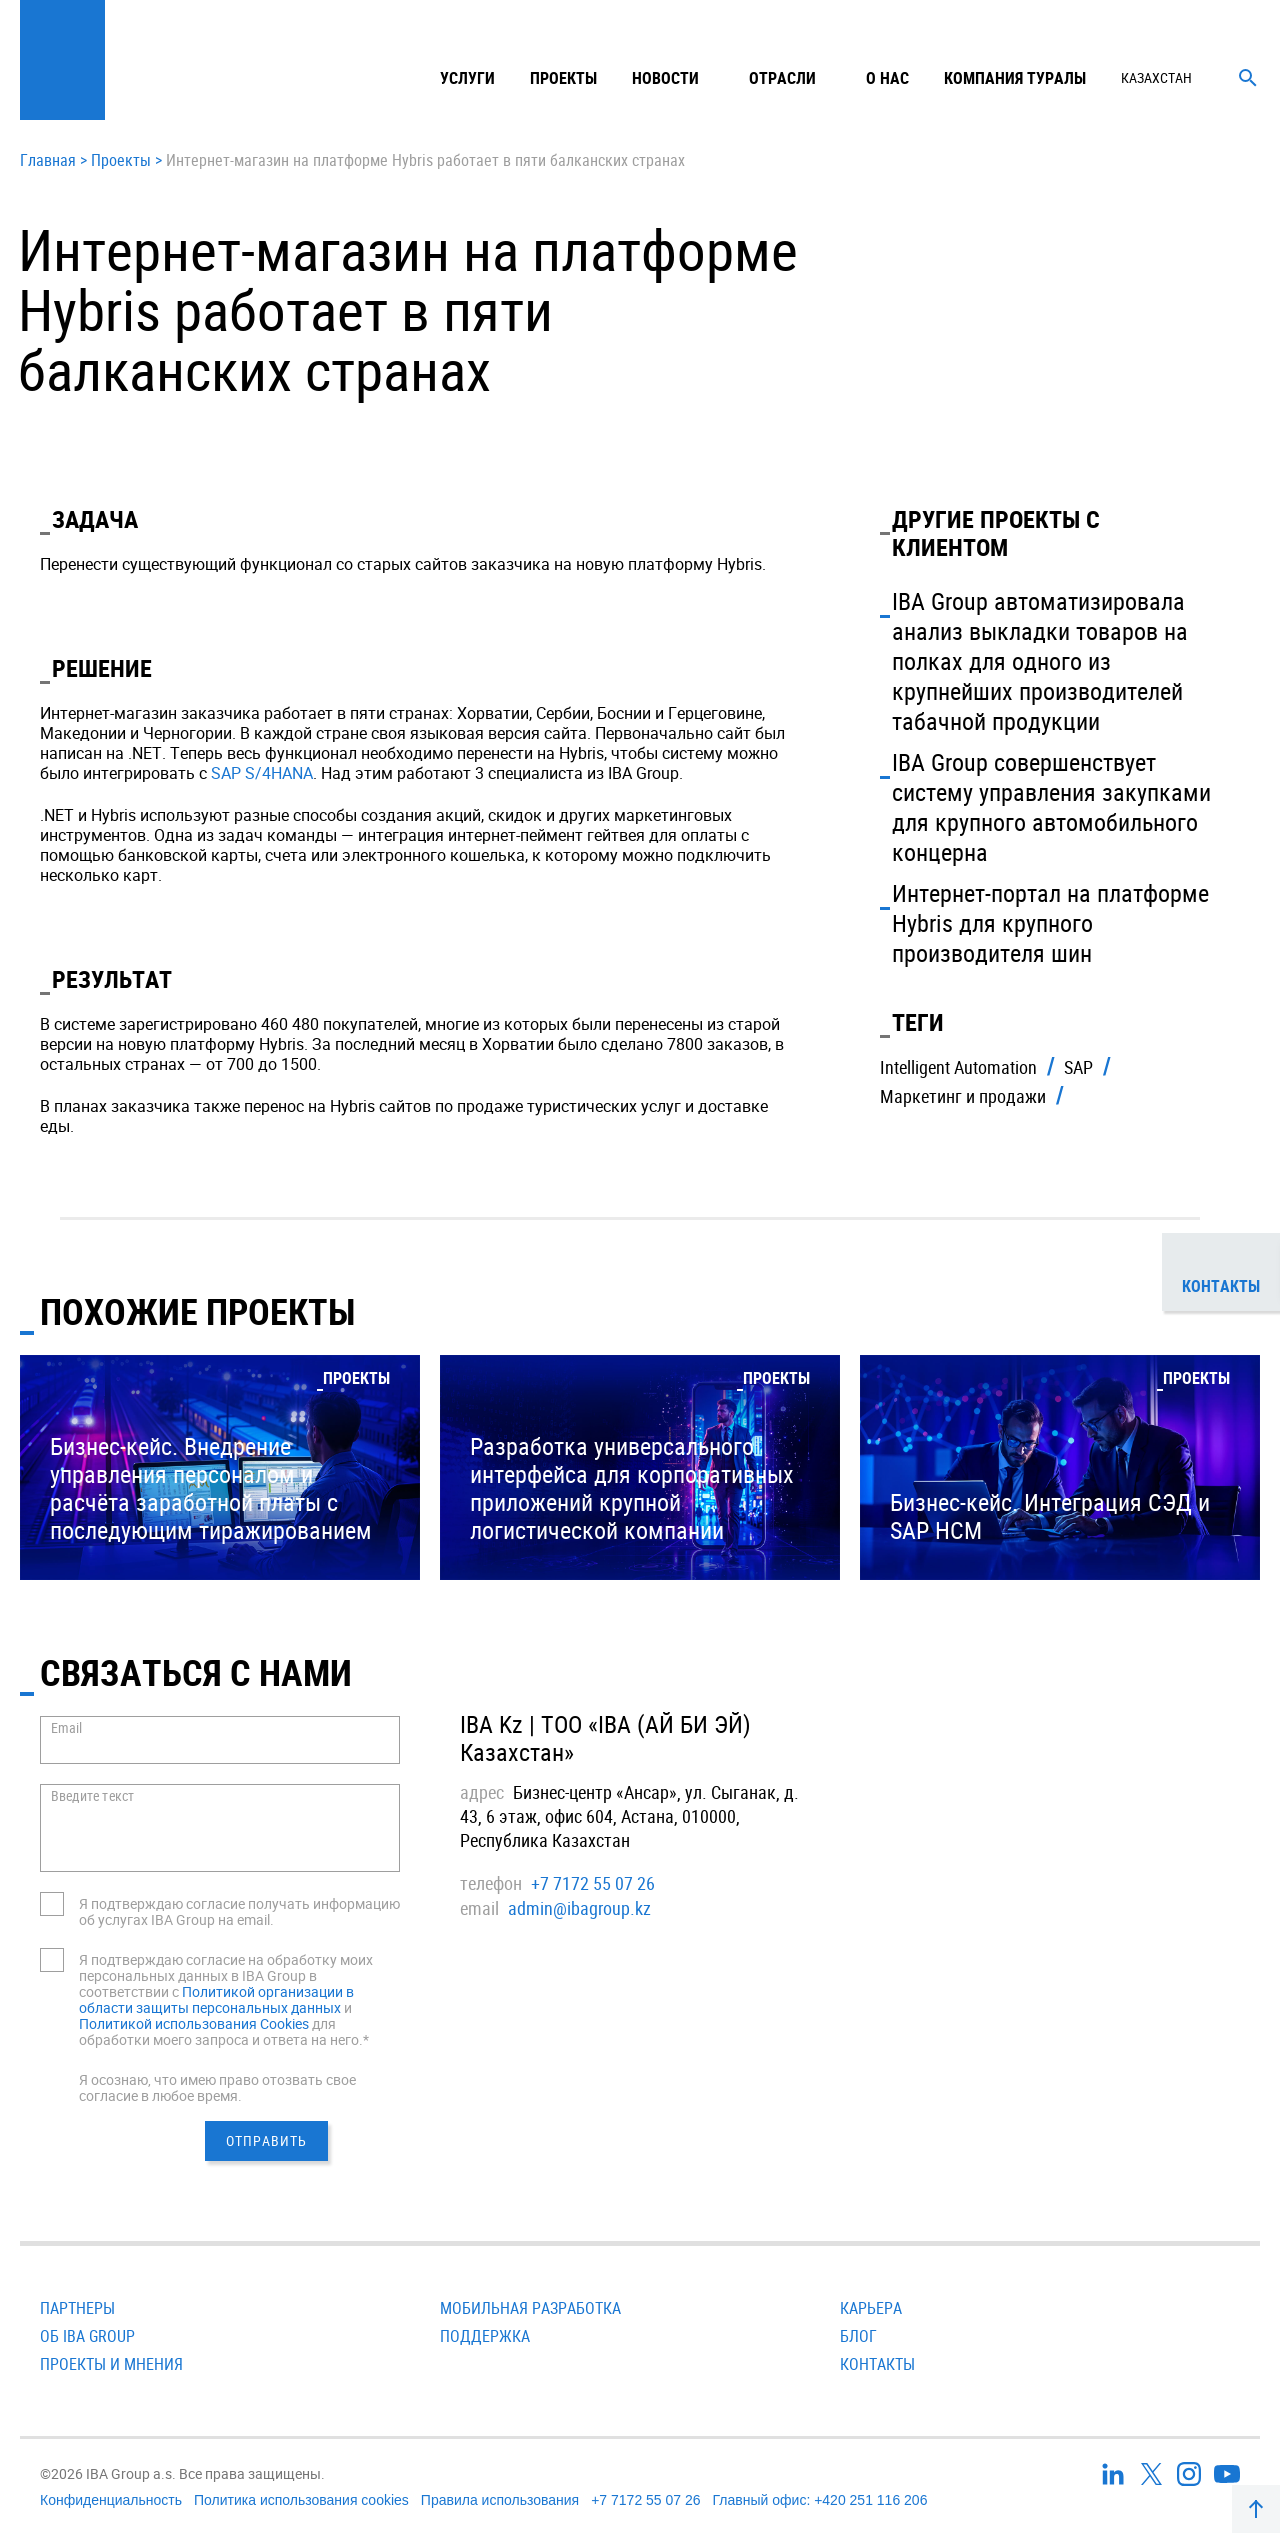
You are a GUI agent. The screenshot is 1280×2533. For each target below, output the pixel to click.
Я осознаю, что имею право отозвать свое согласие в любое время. (217, 2087)
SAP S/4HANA (262, 773)
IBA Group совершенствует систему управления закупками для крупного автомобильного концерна (1051, 807)
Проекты (563, 78)
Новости (665, 78)
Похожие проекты (197, 1311)
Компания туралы (1015, 78)
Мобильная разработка (530, 2308)
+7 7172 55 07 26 (593, 1883)
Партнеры (77, 2308)
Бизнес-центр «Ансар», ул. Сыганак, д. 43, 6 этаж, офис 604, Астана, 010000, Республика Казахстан (629, 1816)
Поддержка (485, 2336)
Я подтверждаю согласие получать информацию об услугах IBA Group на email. (239, 1911)
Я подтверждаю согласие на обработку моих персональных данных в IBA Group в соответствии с (226, 1975)
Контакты (877, 2364)
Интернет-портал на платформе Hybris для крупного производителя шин (1050, 923)
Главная (48, 161)
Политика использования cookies (301, 2500)
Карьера (871, 2308)
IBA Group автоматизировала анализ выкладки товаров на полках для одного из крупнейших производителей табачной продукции (1040, 661)
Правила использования (500, 2500)
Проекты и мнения (111, 2364)
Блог (858, 2336)
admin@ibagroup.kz (579, 1908)
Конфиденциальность (111, 2500)
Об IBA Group (87, 2336)
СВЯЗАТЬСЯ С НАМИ (196, 1672)
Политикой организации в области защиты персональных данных (216, 1999)
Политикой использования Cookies (194, 2023)
